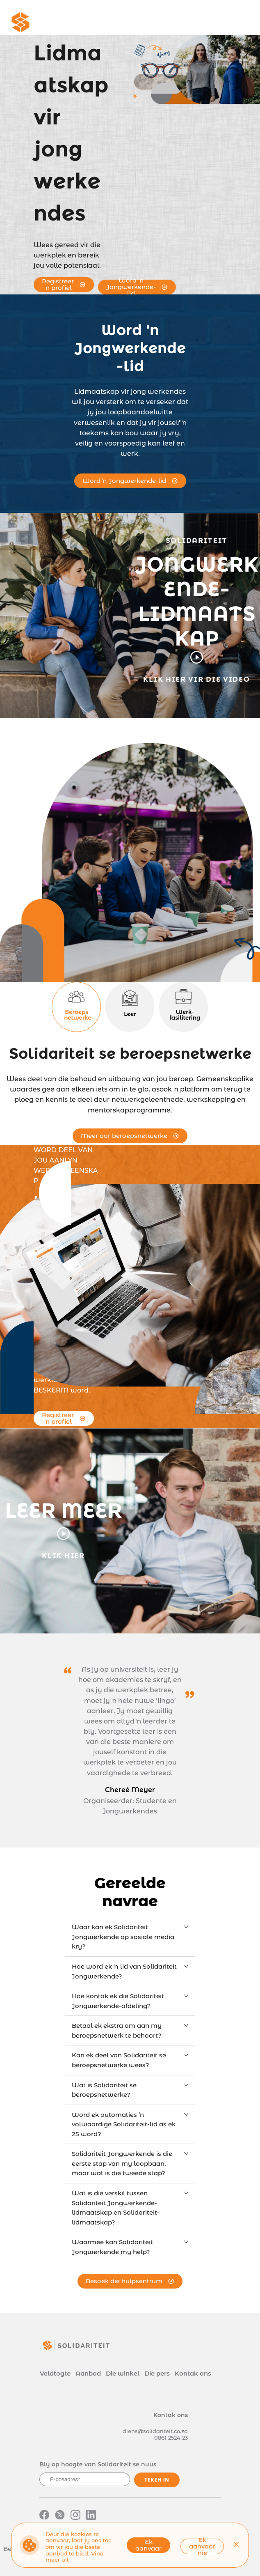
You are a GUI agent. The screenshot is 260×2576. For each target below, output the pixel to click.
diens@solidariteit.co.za (155, 2431)
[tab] (130, 1936)
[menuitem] (96, 23)
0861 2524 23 (171, 2437)
